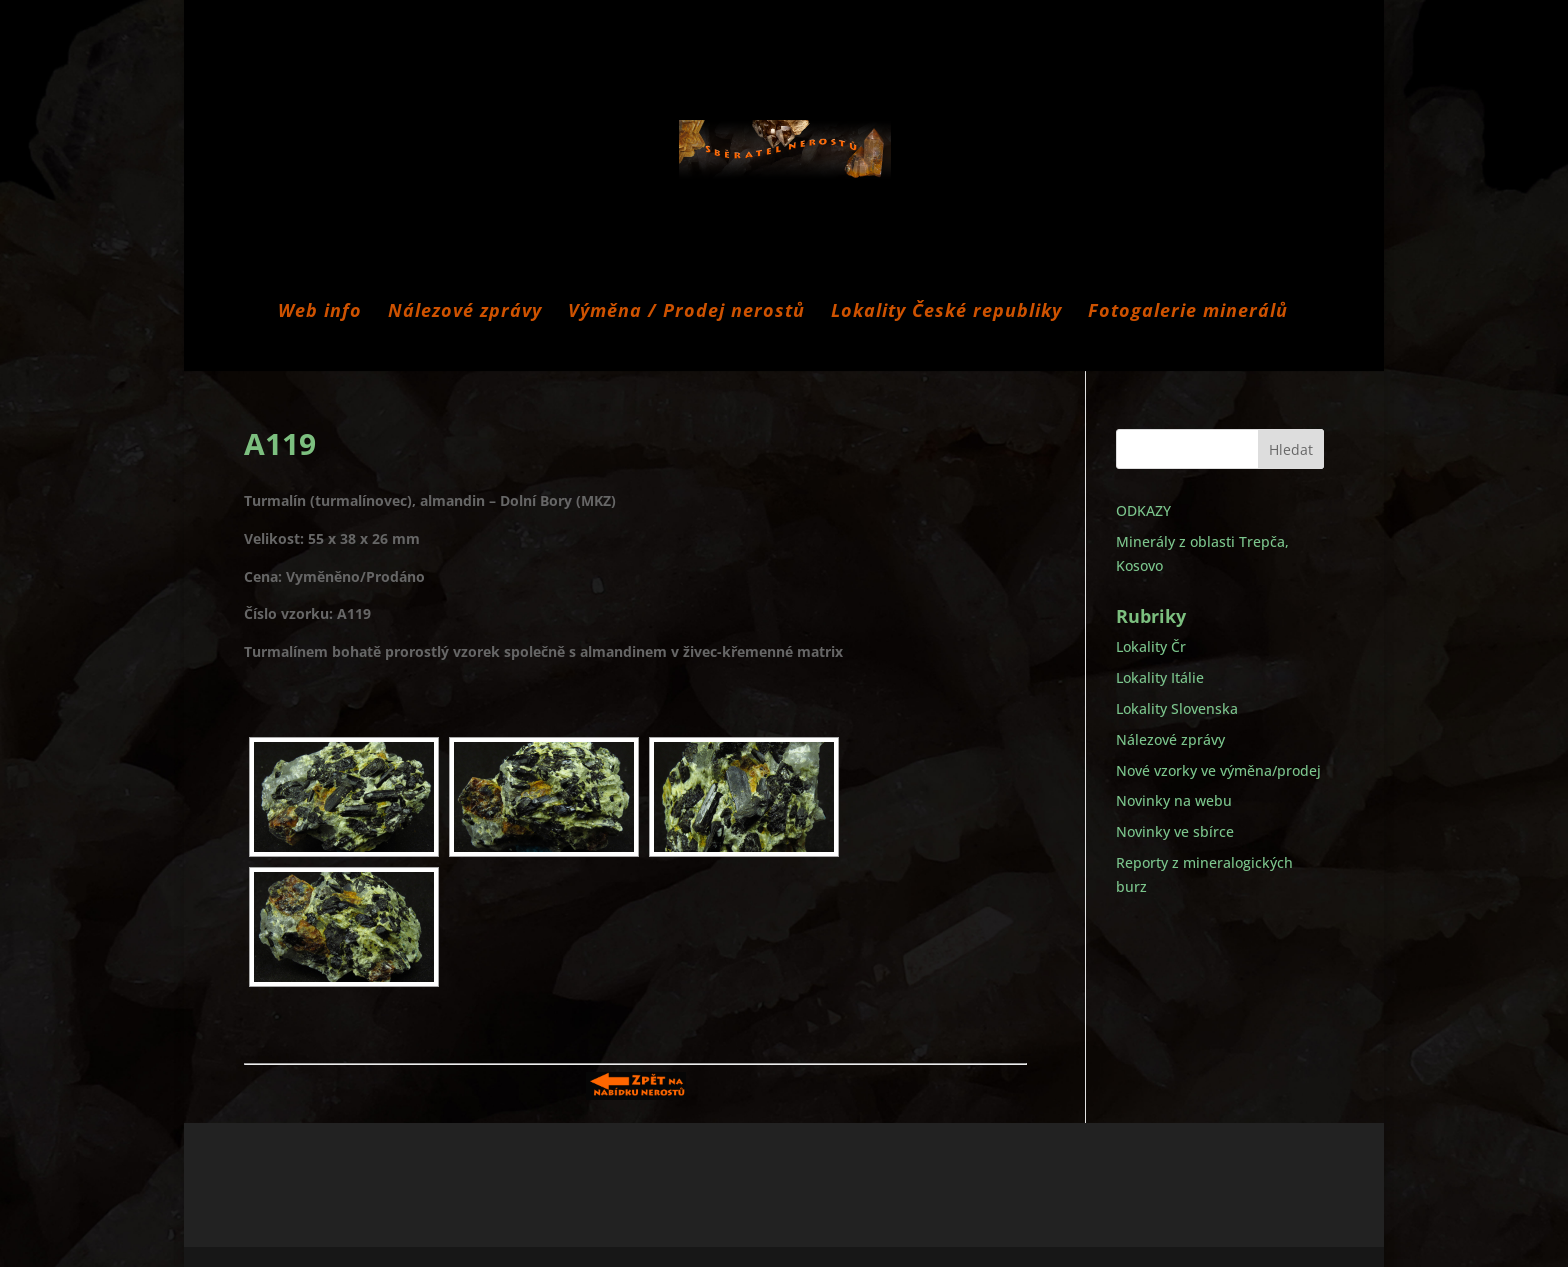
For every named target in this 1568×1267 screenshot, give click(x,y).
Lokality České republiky (946, 312)
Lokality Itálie (1160, 677)
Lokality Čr (1151, 646)
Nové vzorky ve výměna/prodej (1218, 770)
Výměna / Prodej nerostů (686, 312)
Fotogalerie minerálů (1188, 312)
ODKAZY (1143, 510)
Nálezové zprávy (465, 312)
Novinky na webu (1174, 800)
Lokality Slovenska (1177, 708)
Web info (320, 312)
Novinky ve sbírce (1175, 831)
